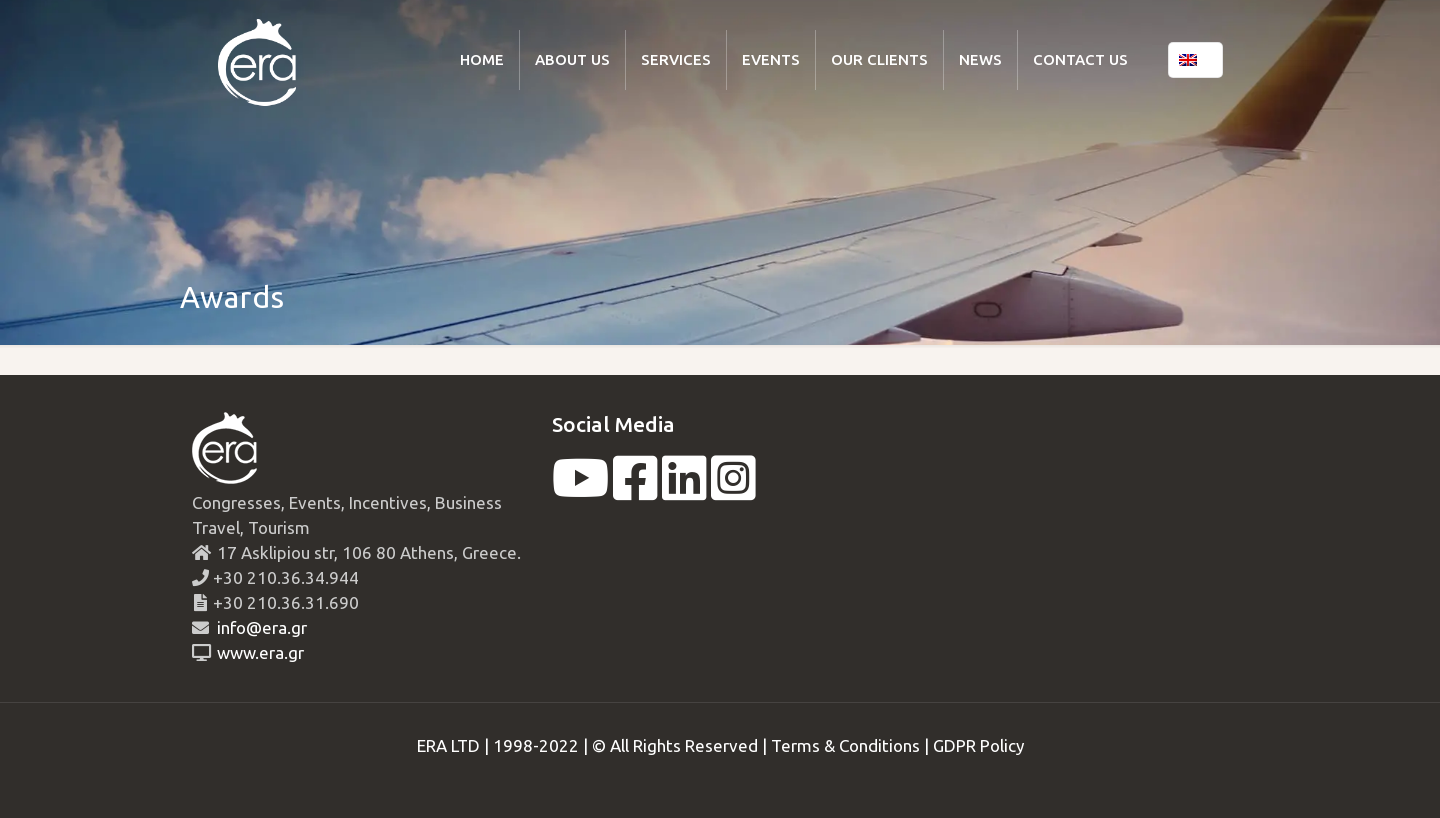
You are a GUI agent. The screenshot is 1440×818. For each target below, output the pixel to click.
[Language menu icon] (1195, 60)
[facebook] (635, 490)
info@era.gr (260, 627)
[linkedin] (684, 490)
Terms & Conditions (845, 745)
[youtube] (580, 490)
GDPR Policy (978, 745)
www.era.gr (256, 652)
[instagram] (733, 490)
